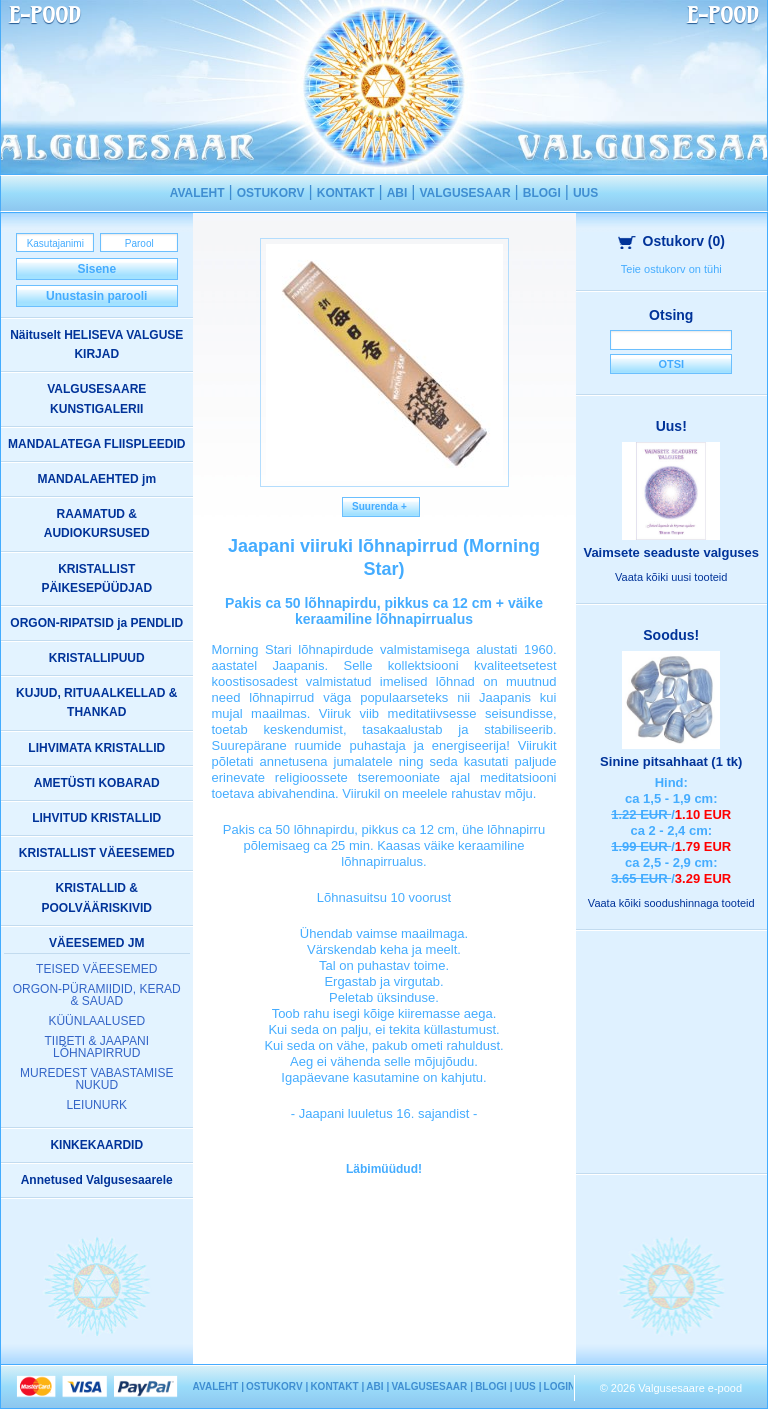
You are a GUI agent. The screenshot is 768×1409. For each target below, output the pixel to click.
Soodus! (671, 635)
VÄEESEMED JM (96, 943)
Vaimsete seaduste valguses (671, 552)
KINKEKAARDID (96, 1145)
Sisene (96, 269)
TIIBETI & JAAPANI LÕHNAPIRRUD (97, 1047)
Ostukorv (672, 241)
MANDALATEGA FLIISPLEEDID (96, 444)
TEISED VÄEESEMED (96, 969)
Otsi (671, 364)
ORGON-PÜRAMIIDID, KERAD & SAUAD (97, 995)
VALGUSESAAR (464, 193)
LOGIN (560, 1386)
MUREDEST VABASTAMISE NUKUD (96, 1079)
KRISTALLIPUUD (97, 658)
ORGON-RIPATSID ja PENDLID (96, 623)
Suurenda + (381, 506)
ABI (397, 193)
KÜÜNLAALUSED (96, 1021)
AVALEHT (197, 193)
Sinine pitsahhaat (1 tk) (671, 761)
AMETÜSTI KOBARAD (97, 783)
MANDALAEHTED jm (96, 479)
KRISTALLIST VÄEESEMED (97, 853)
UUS (585, 193)
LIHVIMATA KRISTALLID (96, 748)
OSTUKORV (271, 193)
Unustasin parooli (96, 296)
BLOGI (542, 193)
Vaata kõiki (671, 577)
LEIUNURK (96, 1105)
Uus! (671, 426)
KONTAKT (346, 193)
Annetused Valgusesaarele (97, 1180)
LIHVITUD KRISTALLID (96, 818)
